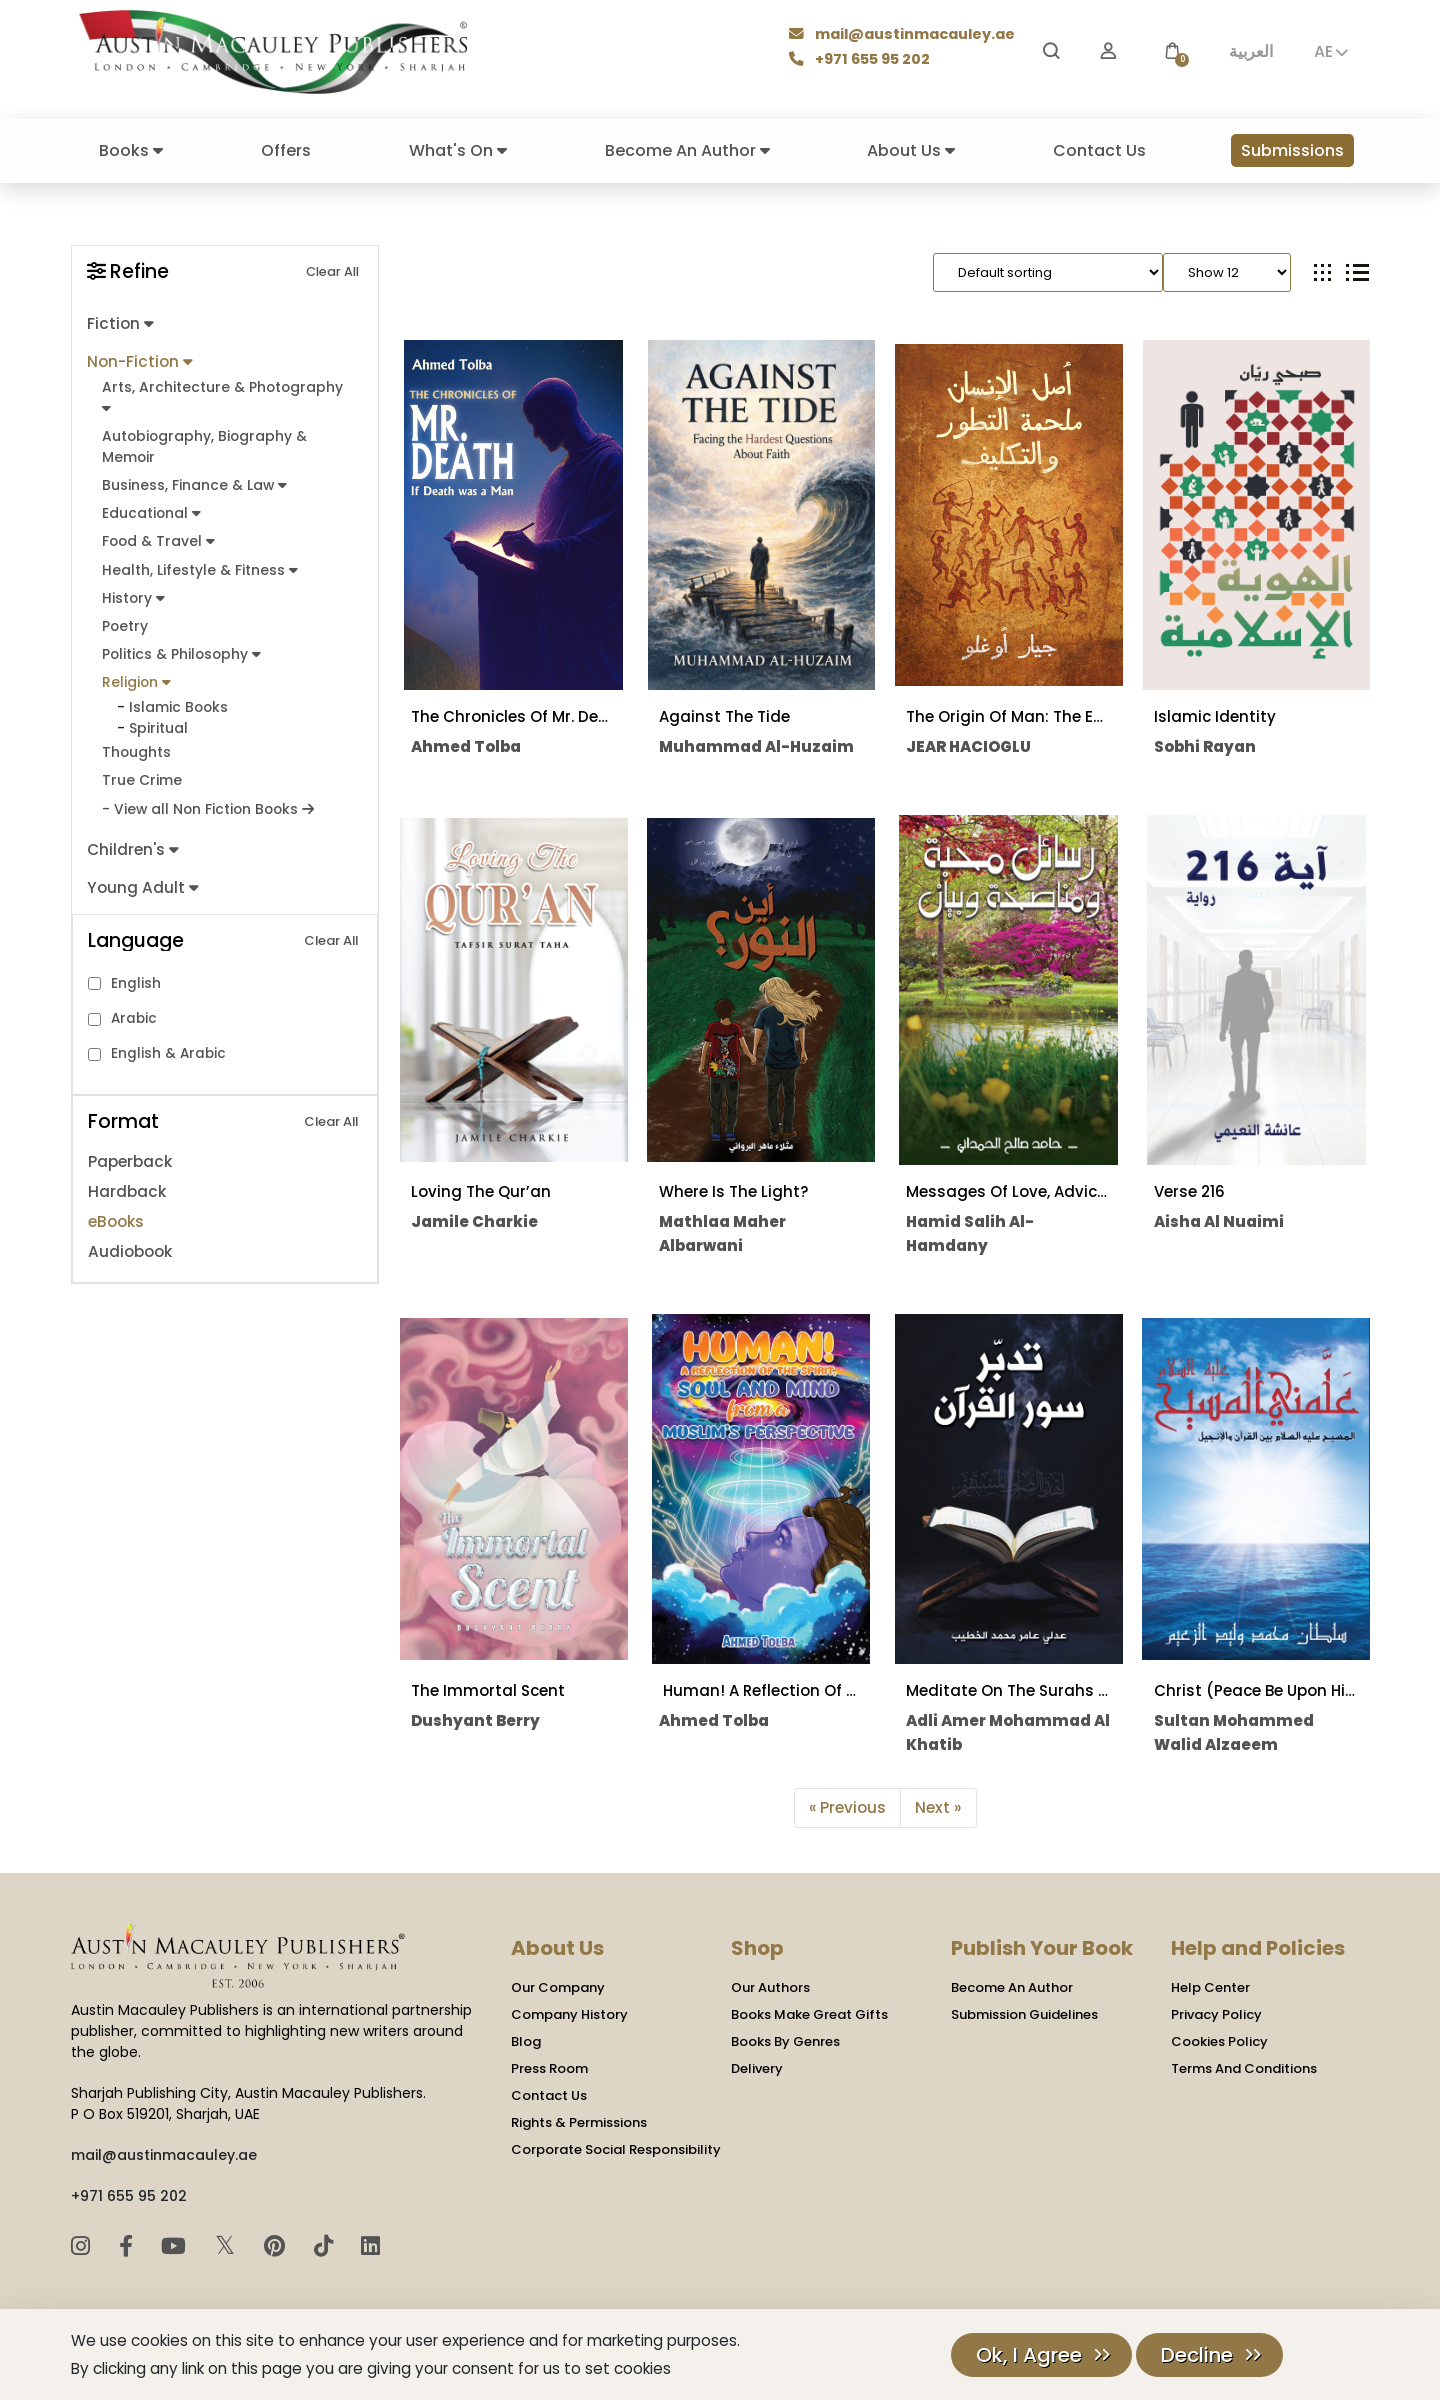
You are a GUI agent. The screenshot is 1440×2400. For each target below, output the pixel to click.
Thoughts (136, 743)
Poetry (124, 620)
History (133, 592)
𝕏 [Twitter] (228, 2244)
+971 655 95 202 (862, 60)
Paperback (129, 1151)
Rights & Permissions (579, 2122)
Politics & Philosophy (180, 647)
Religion (135, 675)
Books (131, 150)
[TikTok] (326, 2245)
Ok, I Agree (1029, 2355)
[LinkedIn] (370, 2245)
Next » (938, 1807)
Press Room (549, 2068)
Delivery (757, 2068)
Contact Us (1099, 150)
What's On (458, 150)
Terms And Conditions (1244, 2068)
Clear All (332, 271)
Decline (1197, 2355)
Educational (151, 509)
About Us (911, 150)
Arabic (134, 1008)
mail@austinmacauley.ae (903, 36)
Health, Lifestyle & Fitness (197, 564)
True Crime (141, 771)
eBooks (115, 1211)
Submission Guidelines (1024, 2014)
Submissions (1292, 150)
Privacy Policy (1216, 2014)
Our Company (558, 1987)
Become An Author (687, 150)
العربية (1251, 51)
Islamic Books (178, 699)
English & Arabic (168, 1043)
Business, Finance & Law (192, 481)
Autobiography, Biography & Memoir (202, 443)
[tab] (1322, 272)
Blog (526, 2041)
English (136, 972)
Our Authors (770, 1987)
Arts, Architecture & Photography (220, 394)
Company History (569, 2014)
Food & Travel (157, 536)
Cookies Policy (1219, 2041)
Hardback (126, 1181)
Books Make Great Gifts (809, 2014)
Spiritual (158, 719)
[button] (1172, 51)
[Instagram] (83, 2245)
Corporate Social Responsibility (616, 2149)
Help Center (1210, 1987)
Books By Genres (785, 2041)
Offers (286, 150)
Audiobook (129, 1241)
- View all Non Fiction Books (206, 799)
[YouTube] (176, 2245)
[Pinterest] (277, 2245)
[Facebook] (129, 2245)
